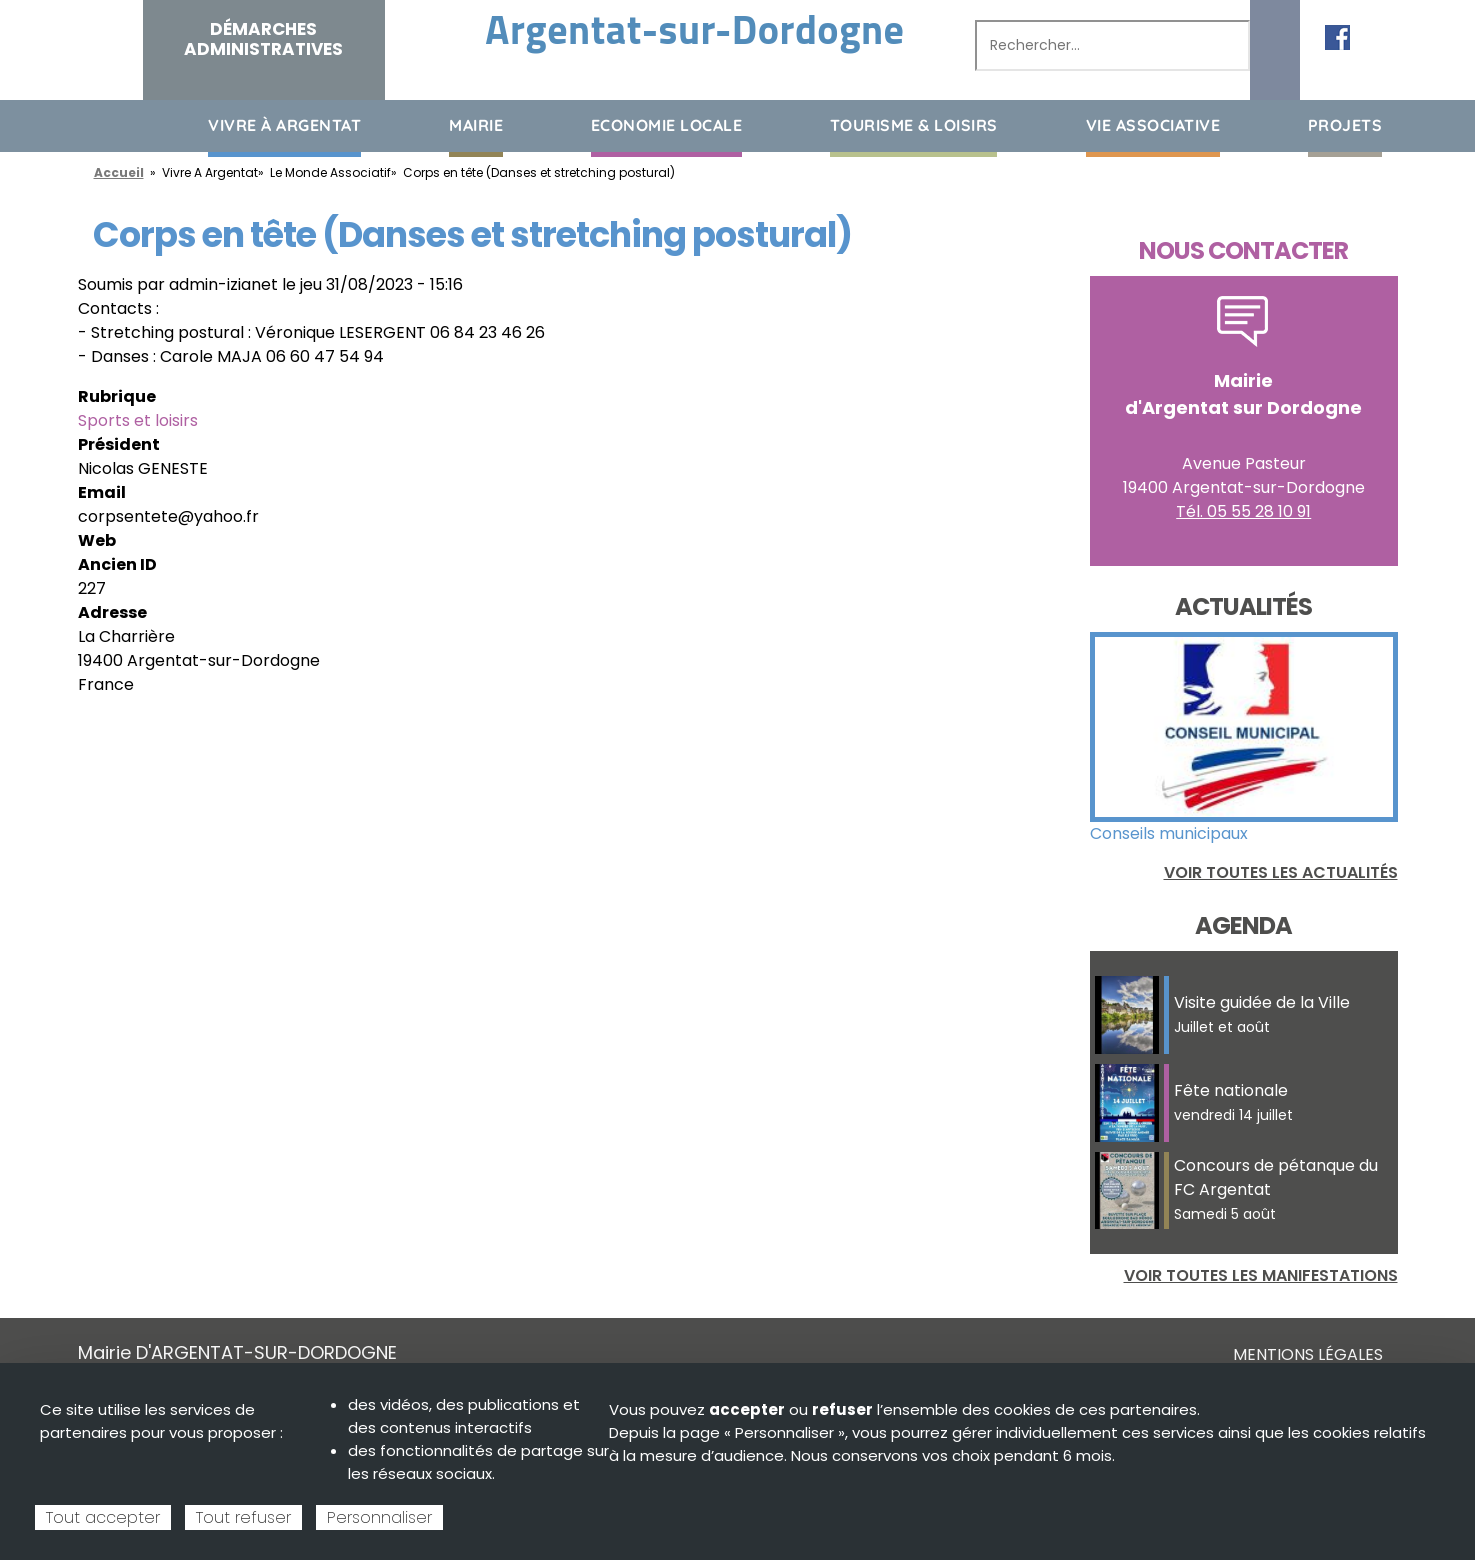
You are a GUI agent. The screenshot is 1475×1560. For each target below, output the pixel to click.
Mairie (476, 125)
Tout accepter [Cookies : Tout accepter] (103, 1517)
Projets (1345, 125)
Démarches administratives (263, 39)
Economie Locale (667, 125)
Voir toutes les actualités (1281, 872)
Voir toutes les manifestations (1261, 1275)
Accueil (93, 124)
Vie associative (1153, 125)
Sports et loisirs (138, 420)
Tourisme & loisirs (914, 125)
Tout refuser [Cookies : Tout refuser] (243, 1517)
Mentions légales (1308, 1354)
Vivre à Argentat (284, 125)
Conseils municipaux (1169, 833)
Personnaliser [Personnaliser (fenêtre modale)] (379, 1517)
